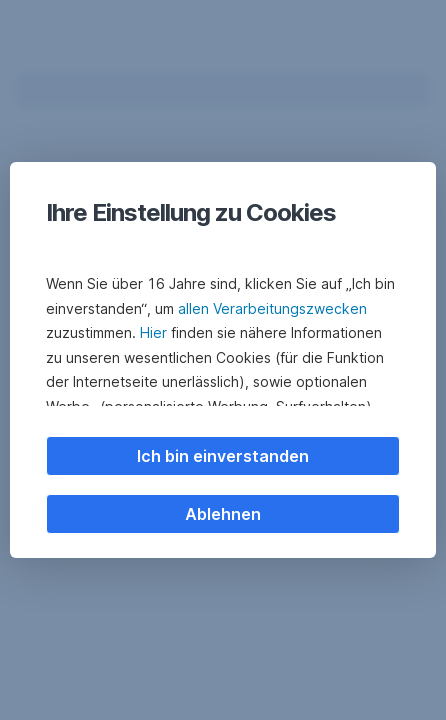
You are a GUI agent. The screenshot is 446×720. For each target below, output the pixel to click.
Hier (153, 332)
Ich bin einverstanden (223, 456)
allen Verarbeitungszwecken (272, 308)
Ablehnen (223, 514)
